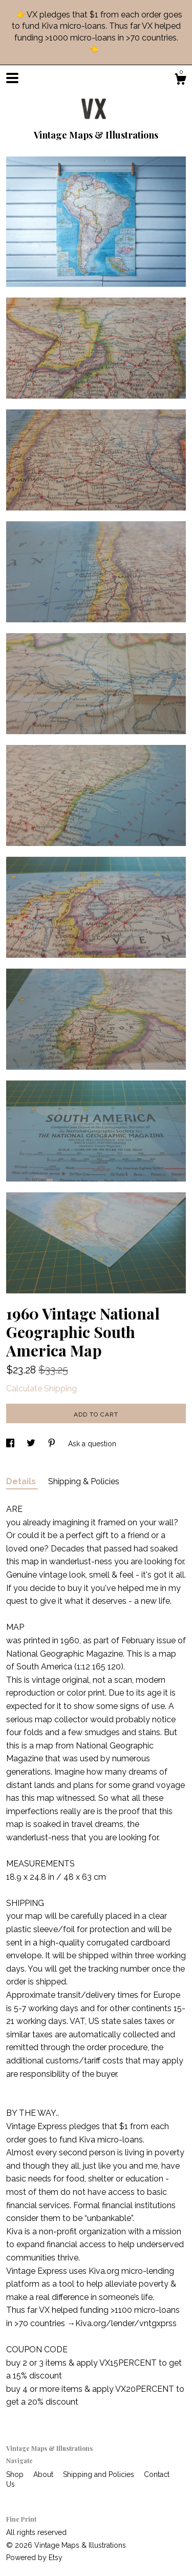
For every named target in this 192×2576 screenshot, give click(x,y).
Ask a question (92, 1444)
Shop (16, 2474)
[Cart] (180, 80)
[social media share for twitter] (32, 1444)
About (44, 2474)
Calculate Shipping (41, 1388)
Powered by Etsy (34, 2557)
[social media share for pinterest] (53, 1444)
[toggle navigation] (12, 78)
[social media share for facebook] (11, 1444)
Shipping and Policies (99, 2474)
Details (22, 1481)
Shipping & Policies (83, 1481)
